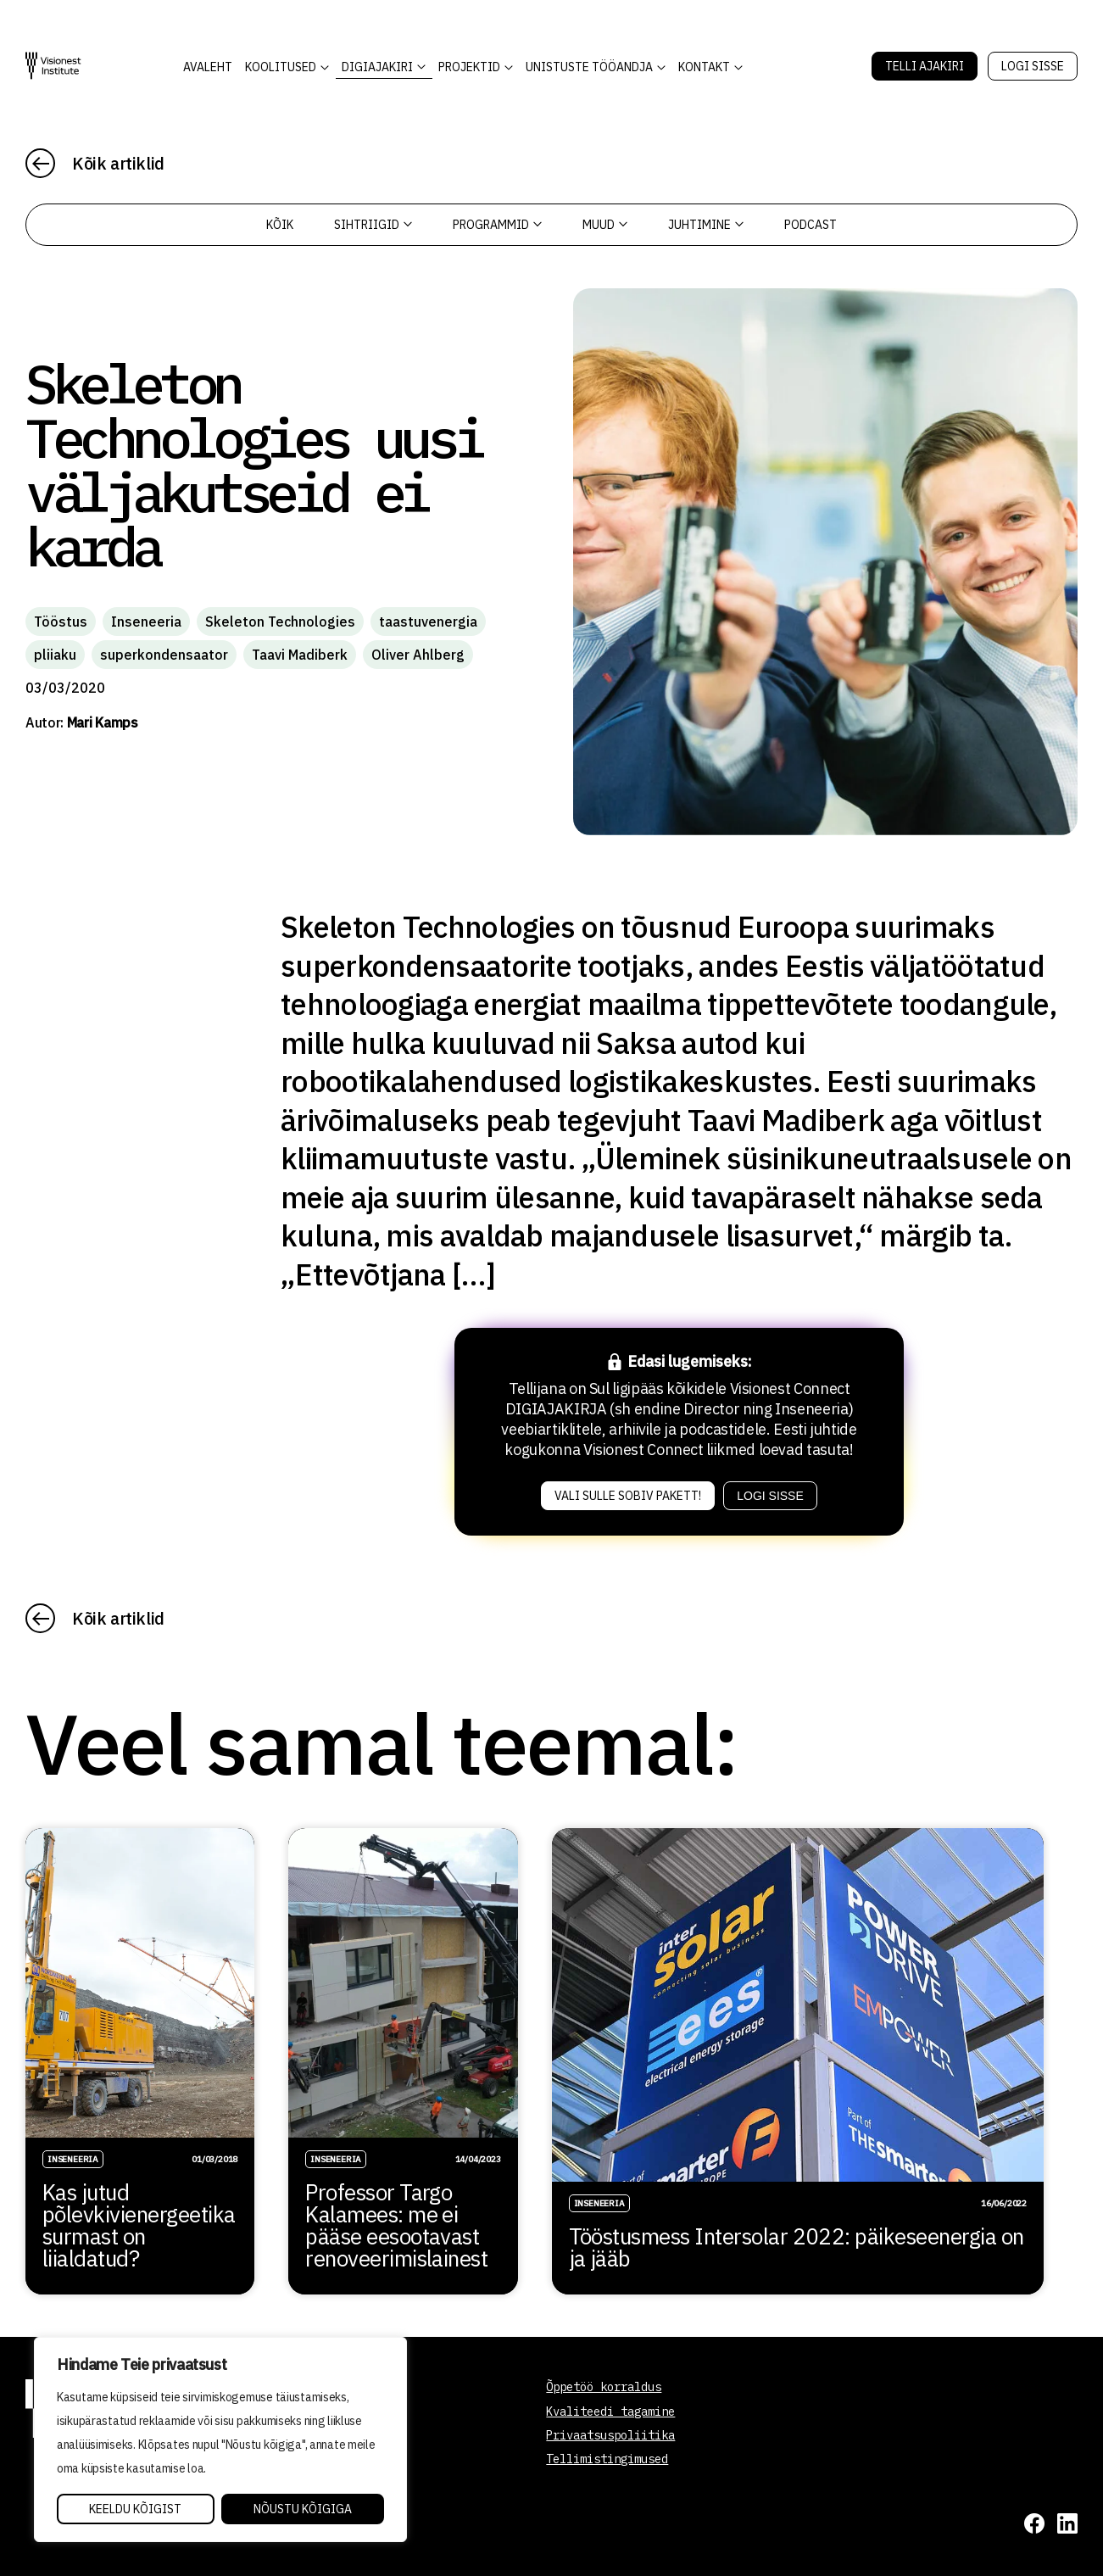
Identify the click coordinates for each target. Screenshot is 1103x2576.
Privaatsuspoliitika (610, 2435)
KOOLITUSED (280, 67)
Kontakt (704, 67)
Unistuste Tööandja (589, 67)
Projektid (469, 67)
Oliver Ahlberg (418, 654)
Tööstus (60, 621)
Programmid (497, 224)
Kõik (279, 224)
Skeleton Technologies (280, 621)
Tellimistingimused (607, 2459)
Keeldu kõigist (135, 2509)
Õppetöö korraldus (603, 2387)
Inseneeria (146, 621)
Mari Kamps (102, 722)
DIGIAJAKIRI (377, 67)
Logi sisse (1032, 66)
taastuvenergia (428, 621)
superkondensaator (164, 654)
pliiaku (55, 654)
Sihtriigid (373, 224)
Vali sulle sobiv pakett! (627, 1495)
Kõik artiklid (118, 163)
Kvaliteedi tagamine (610, 2411)
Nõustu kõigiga (302, 2509)
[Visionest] (53, 66)
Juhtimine (706, 224)
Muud (604, 224)
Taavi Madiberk (300, 654)
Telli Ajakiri (924, 66)
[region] (220, 2439)
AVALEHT (207, 67)
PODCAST (810, 224)
